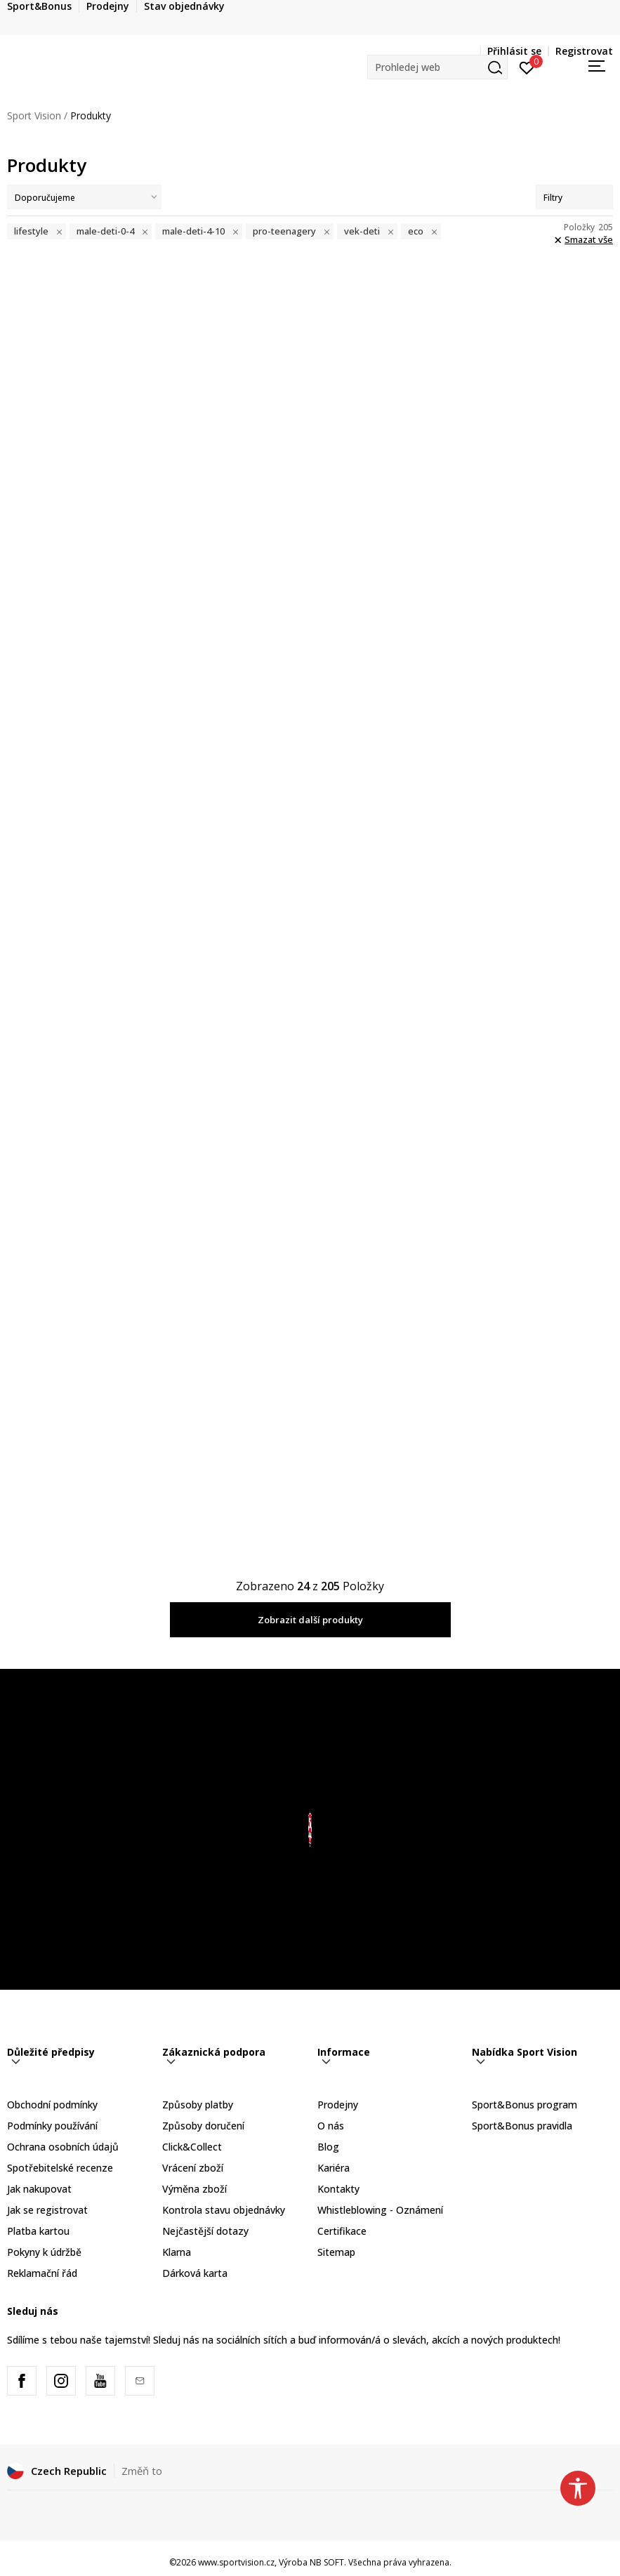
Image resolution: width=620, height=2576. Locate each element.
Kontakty (338, 2188)
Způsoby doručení (203, 2125)
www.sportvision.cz (236, 2562)
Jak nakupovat (39, 2188)
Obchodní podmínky (52, 2104)
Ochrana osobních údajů (63, 2146)
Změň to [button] (141, 2471)
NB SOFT (327, 2562)
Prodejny (337, 2104)
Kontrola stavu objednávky (223, 2210)
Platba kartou (38, 2231)
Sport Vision (34, 115)
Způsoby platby (197, 2104)
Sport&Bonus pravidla (522, 2125)
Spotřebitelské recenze (60, 2167)
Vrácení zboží (192, 2167)
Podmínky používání (52, 2125)
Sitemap (336, 2252)
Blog (328, 2146)
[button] (437, 67)
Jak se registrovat (47, 2210)
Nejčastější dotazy (205, 2231)
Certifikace (342, 2231)
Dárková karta (194, 2273)
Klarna (176, 2252)
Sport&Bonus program (524, 2104)
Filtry (574, 198)
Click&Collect (192, 2146)
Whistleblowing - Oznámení (380, 2210)
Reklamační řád (42, 2273)
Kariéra (333, 2167)
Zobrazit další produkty (310, 1619)
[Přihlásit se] (527, 66)
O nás (330, 2125)
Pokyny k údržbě (44, 2252)
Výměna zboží (194, 2188)
